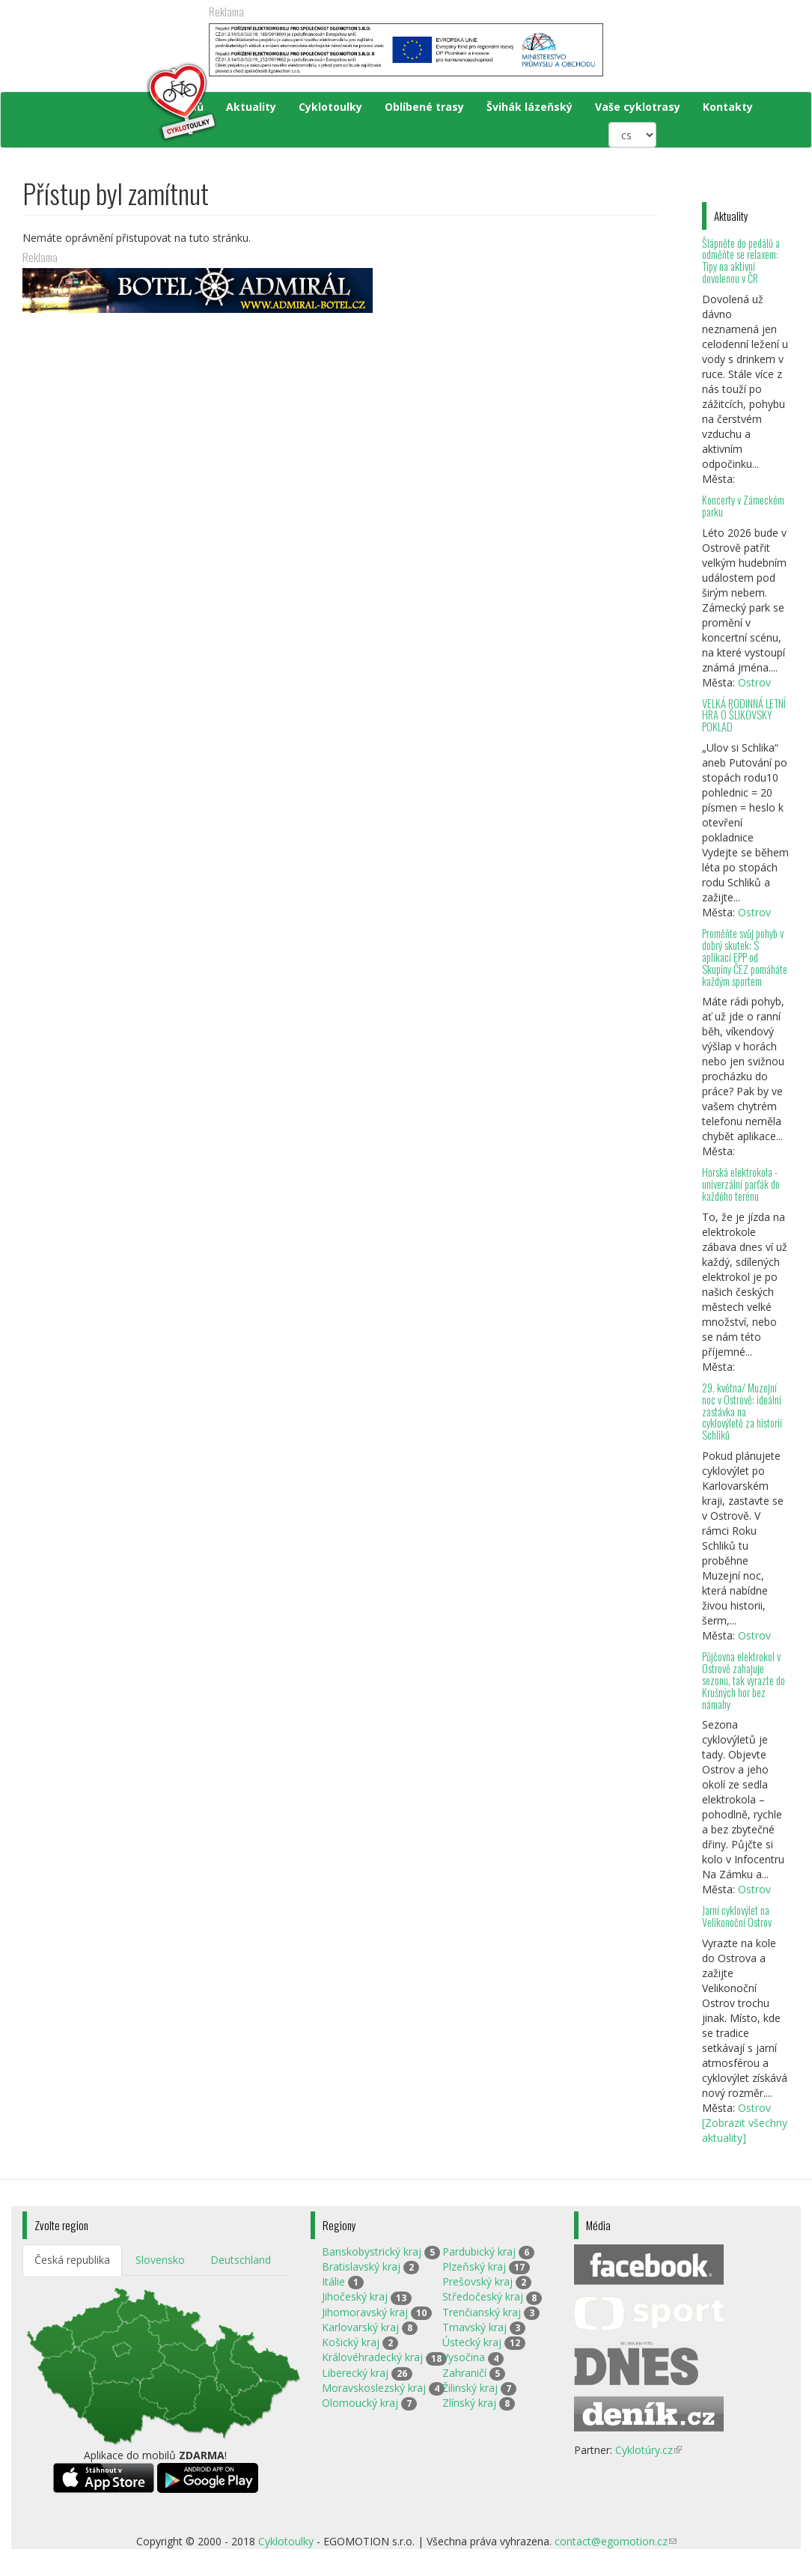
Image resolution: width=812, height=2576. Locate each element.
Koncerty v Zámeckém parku (743, 506)
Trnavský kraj (474, 2327)
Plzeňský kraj (474, 2266)
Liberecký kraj (355, 2373)
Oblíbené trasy (424, 107)
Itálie (333, 2281)
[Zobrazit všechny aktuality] (744, 2130)
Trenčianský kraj (481, 2312)
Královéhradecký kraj (372, 2357)
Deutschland (240, 2260)
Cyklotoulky (330, 107)
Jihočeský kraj (355, 2296)
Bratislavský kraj (361, 2266)
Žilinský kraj (470, 2388)
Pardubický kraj (479, 2251)
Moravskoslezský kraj (374, 2388)
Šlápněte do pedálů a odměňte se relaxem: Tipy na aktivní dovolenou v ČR (741, 261)
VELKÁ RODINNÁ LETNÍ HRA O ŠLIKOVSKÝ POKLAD (744, 715)
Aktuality (251, 107)
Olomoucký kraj (360, 2403)
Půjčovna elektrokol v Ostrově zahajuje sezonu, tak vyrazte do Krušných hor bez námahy (743, 1679)
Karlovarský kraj (360, 2327)
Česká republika (72, 2260)
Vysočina (463, 2357)
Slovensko (160, 2260)
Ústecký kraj (471, 2342)
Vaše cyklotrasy (637, 107)
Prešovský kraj (477, 2281)
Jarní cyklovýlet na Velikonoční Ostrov (737, 1916)
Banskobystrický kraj (371, 2251)
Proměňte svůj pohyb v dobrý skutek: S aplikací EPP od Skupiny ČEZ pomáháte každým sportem (744, 956)
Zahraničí (464, 2373)
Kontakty (728, 107)
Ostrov (754, 682)
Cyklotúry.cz (648, 2450)
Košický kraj (350, 2342)
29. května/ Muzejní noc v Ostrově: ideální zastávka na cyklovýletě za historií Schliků (742, 1411)
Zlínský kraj (469, 2403)
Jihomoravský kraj (365, 2312)
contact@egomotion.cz (616, 2541)
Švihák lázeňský (529, 107)
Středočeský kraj (482, 2296)
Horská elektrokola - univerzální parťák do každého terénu (741, 1184)
